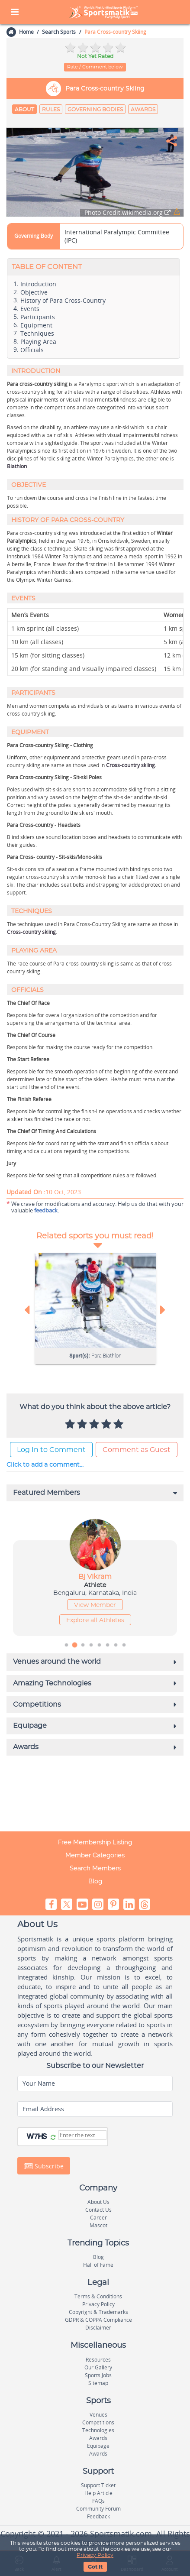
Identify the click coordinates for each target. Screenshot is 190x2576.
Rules (51, 109)
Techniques (37, 333)
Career (98, 2217)
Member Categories (95, 1855)
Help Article (98, 2493)
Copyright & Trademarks (98, 2312)
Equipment (36, 325)
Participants (37, 317)
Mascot (98, 2225)
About (24, 109)
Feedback (98, 2516)
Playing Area (38, 342)
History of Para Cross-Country (63, 301)
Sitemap (98, 2383)
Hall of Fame (98, 2264)
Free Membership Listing (95, 1842)
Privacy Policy (95, 2555)
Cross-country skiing (130, 765)
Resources (98, 2359)
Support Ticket (98, 2485)
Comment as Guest (137, 1449)
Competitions (98, 2422)
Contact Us (98, 2209)
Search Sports (59, 32)
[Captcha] (82, 2135)
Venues (98, 2414)
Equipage (98, 2446)
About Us (98, 2202)
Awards (143, 109)
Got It (95, 2567)
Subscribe (44, 2165)
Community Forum (98, 2508)
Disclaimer (98, 2327)
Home (26, 32)
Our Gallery (98, 2367)
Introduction (38, 284)
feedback (46, 1210)
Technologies (98, 2430)
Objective (34, 292)
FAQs (98, 2501)
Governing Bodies (95, 109)
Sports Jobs (98, 2375)
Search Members (95, 1868)
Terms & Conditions (98, 2296)
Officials (32, 350)
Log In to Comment (51, 1449)
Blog (95, 1881)
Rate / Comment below (95, 67)
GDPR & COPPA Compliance (98, 2319)
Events (29, 309)
